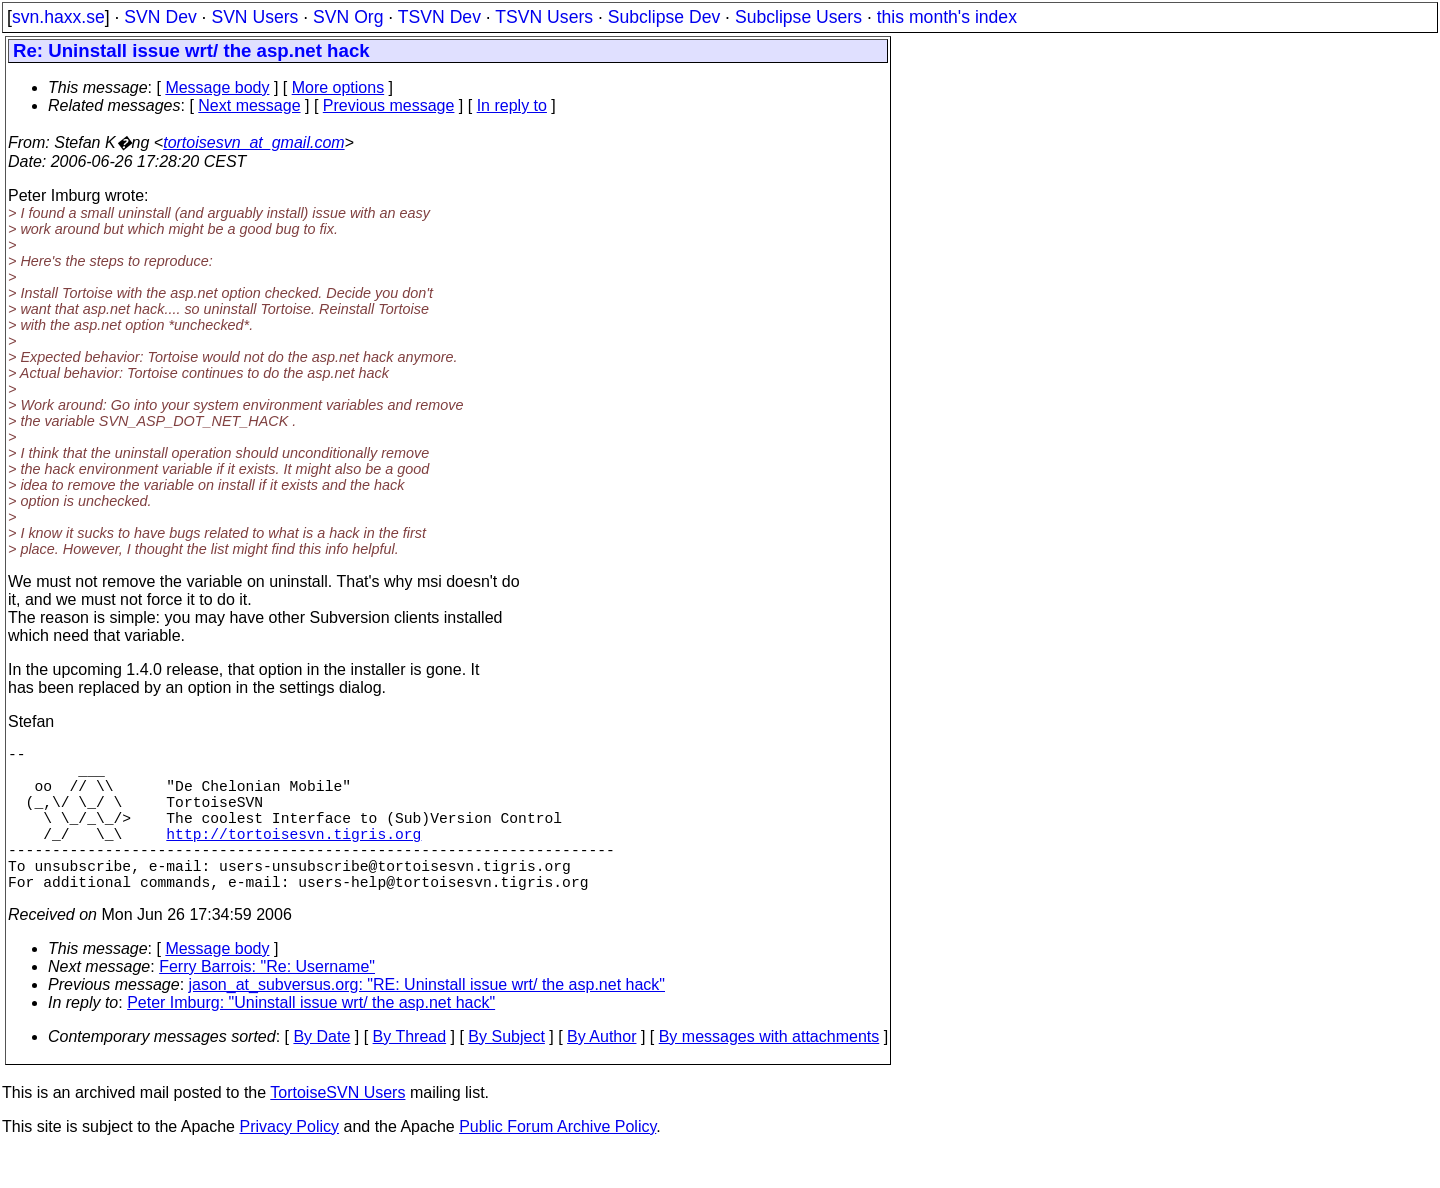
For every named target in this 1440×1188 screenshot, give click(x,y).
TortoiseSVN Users (337, 1128)
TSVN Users (544, 17)
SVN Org (348, 17)
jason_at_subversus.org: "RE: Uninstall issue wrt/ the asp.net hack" (427, 1020)
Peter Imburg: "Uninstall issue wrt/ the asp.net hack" (311, 1038)
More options (338, 87)
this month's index (947, 17)
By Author (601, 1072)
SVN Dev (160, 17)
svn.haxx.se (58, 17)
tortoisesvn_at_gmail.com (253, 142)
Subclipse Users (798, 17)
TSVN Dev (439, 17)
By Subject (506, 1072)
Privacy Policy (289, 1162)
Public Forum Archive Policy (557, 1162)
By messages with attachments (769, 1072)
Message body (217, 87)
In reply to (512, 105)
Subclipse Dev (664, 17)
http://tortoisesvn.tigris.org (293, 857)
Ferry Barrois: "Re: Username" (267, 1002)
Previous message (389, 105)
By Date (321, 1072)
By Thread (410, 1072)
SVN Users (254, 17)
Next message (249, 105)
